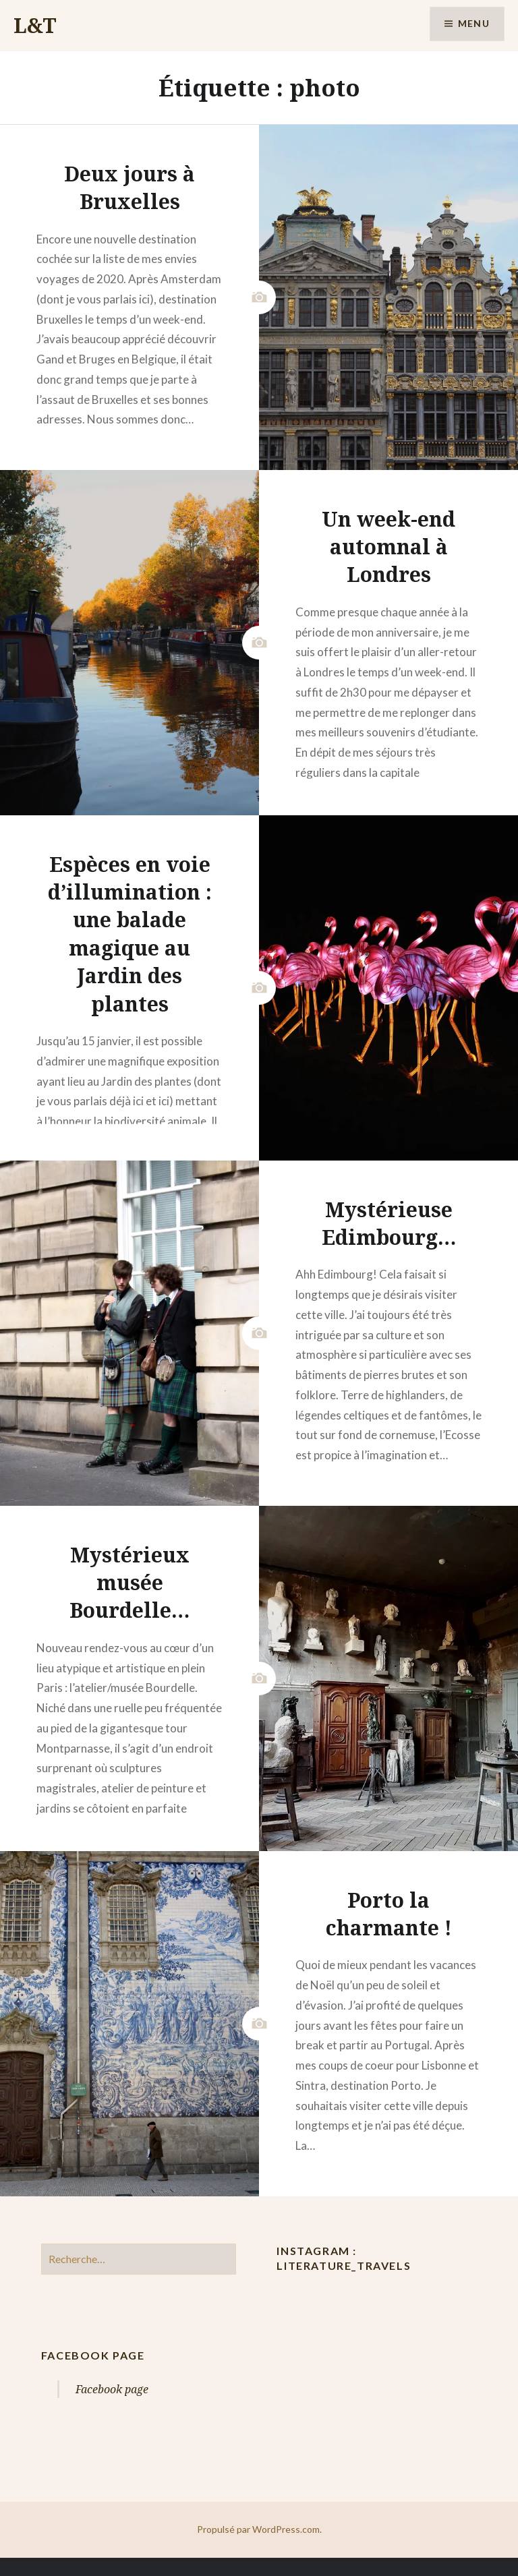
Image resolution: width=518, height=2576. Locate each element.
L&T (35, 25)
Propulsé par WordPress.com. (259, 2529)
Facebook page (93, 2355)
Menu (473, 24)
